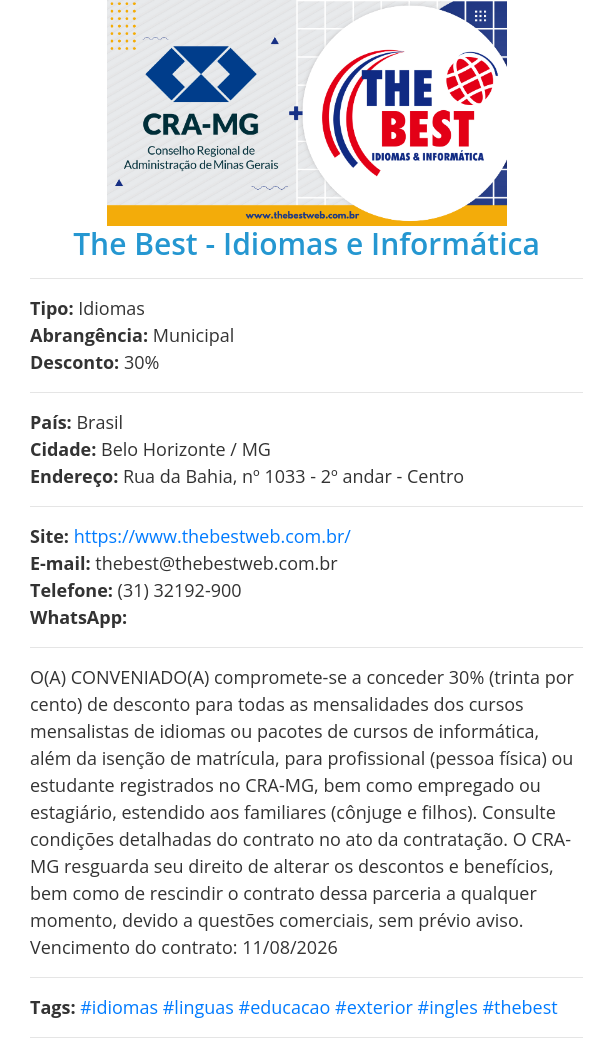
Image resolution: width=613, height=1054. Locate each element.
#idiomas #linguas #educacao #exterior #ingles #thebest (318, 1007)
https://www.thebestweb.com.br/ (212, 536)
